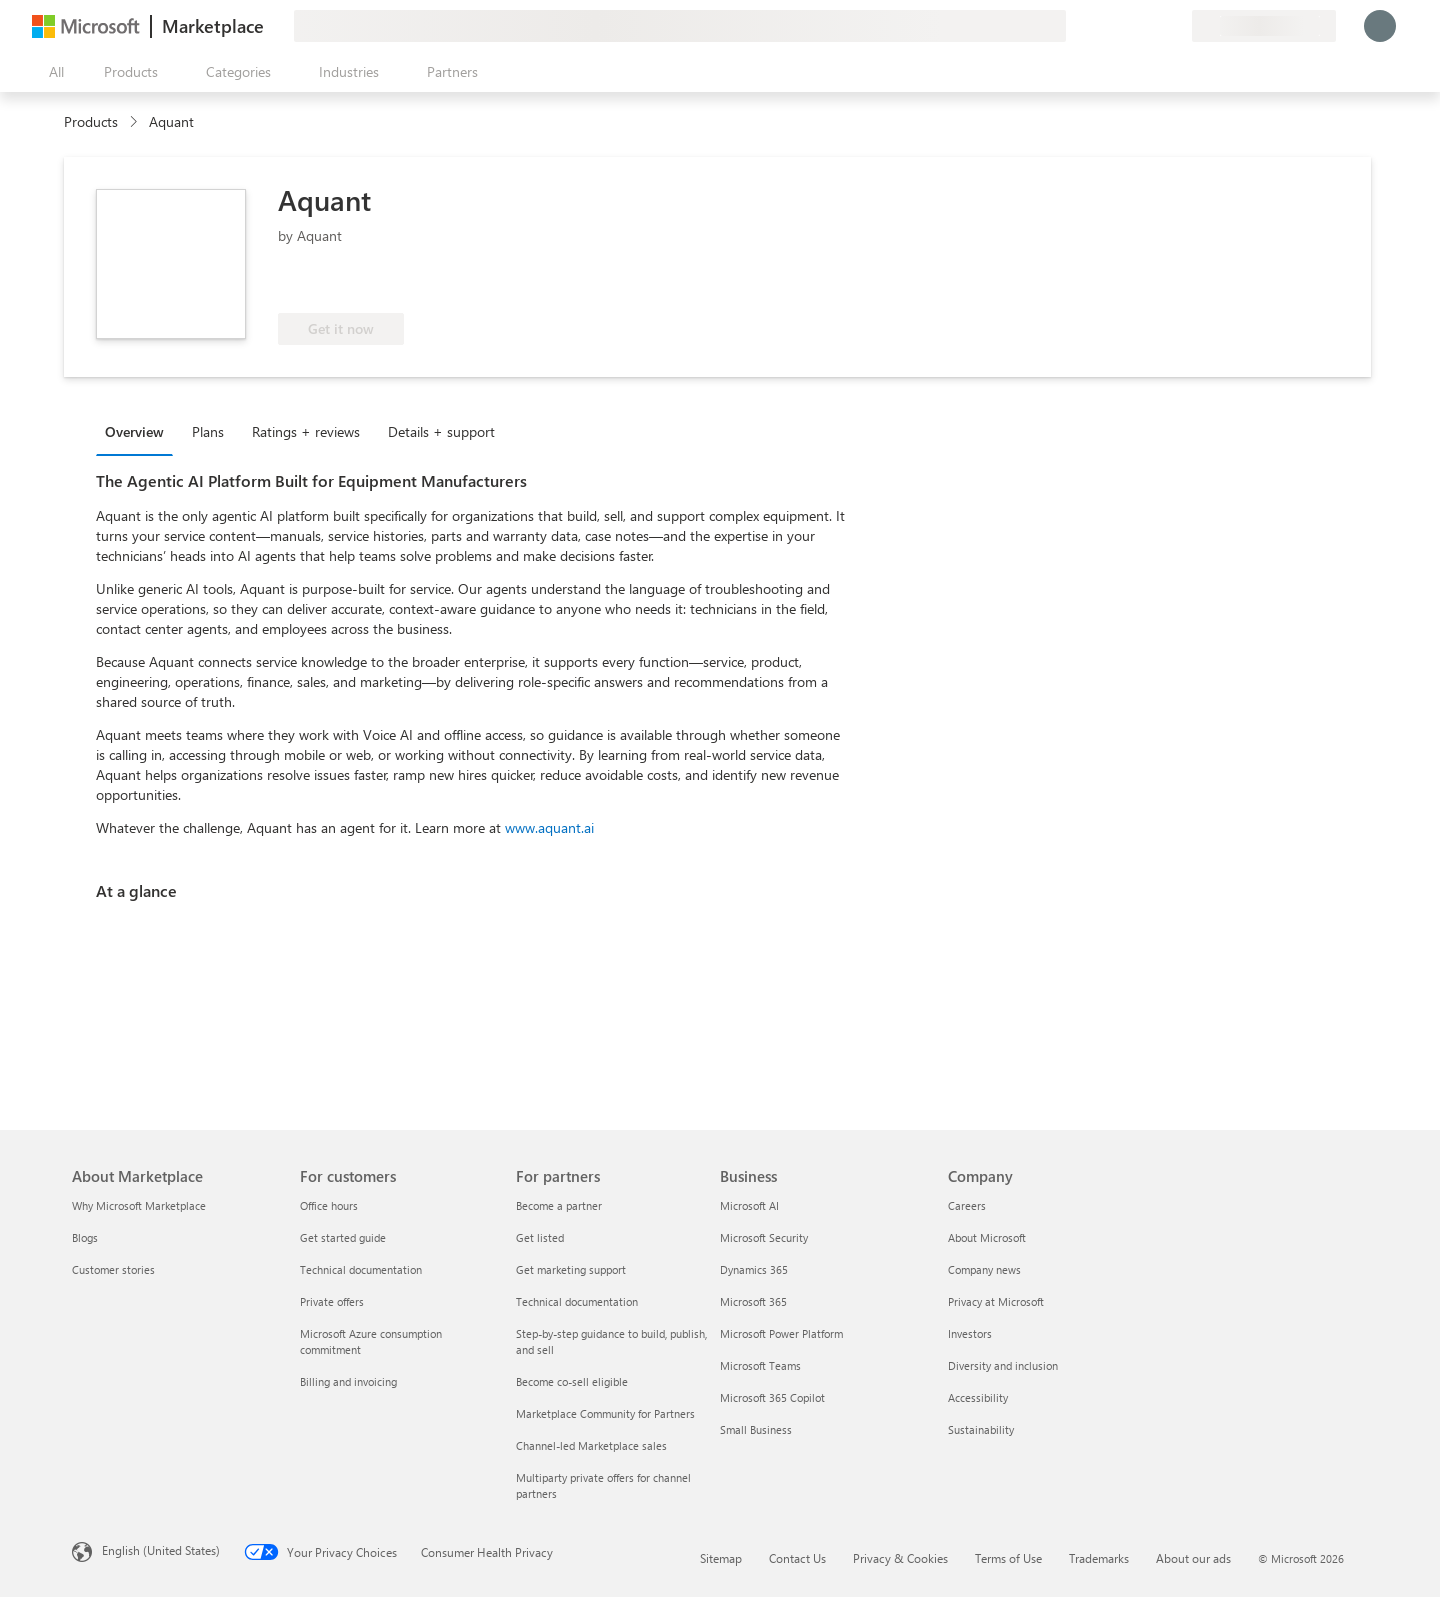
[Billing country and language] (1264, 26)
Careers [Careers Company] (967, 1205)
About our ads (1193, 1558)
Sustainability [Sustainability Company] (981, 1429)
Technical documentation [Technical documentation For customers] (361, 1269)
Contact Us (797, 1558)
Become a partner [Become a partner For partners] (559, 1205)
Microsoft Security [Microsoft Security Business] (764, 1237)
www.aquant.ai (549, 827)
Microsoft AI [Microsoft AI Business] (749, 1205)
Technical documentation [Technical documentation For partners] (577, 1301)
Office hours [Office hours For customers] (329, 1205)
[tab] (139, 431)
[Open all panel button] (52, 72)
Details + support (441, 431)
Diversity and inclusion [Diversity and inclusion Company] (1003, 1365)
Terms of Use (1008, 1558)
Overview (134, 431)
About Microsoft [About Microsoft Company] (987, 1237)
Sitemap (721, 1558)
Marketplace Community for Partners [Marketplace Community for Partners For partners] (605, 1413)
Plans (208, 431)
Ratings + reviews (306, 431)
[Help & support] (1128, 26)
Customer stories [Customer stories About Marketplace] (113, 1269)
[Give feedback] (1104, 26)
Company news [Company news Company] (984, 1269)
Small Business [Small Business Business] (756, 1429)
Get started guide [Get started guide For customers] (343, 1237)
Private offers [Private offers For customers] (332, 1301)
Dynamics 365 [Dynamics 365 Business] (754, 1269)
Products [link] (91, 121)
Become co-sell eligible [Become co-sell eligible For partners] (572, 1381)
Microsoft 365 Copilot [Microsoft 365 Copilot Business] (772, 1397)
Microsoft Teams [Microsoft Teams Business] (760, 1365)
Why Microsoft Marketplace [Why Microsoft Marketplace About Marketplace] (139, 1205)
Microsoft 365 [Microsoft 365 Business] (753, 1301)
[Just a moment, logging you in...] (1380, 26)
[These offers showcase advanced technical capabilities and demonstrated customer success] (344, 283)
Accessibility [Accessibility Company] (978, 1397)
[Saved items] (1152, 26)
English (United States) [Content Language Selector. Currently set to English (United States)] (161, 1550)
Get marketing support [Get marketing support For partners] (571, 1269)
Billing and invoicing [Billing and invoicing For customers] (348, 1381)
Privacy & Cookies (900, 1558)
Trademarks (1099, 1558)
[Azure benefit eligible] (497, 283)
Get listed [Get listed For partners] (540, 1237)
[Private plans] (1176, 26)
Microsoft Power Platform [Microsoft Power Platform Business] (781, 1333)
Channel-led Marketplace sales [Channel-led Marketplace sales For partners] (591, 1445)
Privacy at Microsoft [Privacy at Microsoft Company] (996, 1301)
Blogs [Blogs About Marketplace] (85, 1237)
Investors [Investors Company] (970, 1333)
